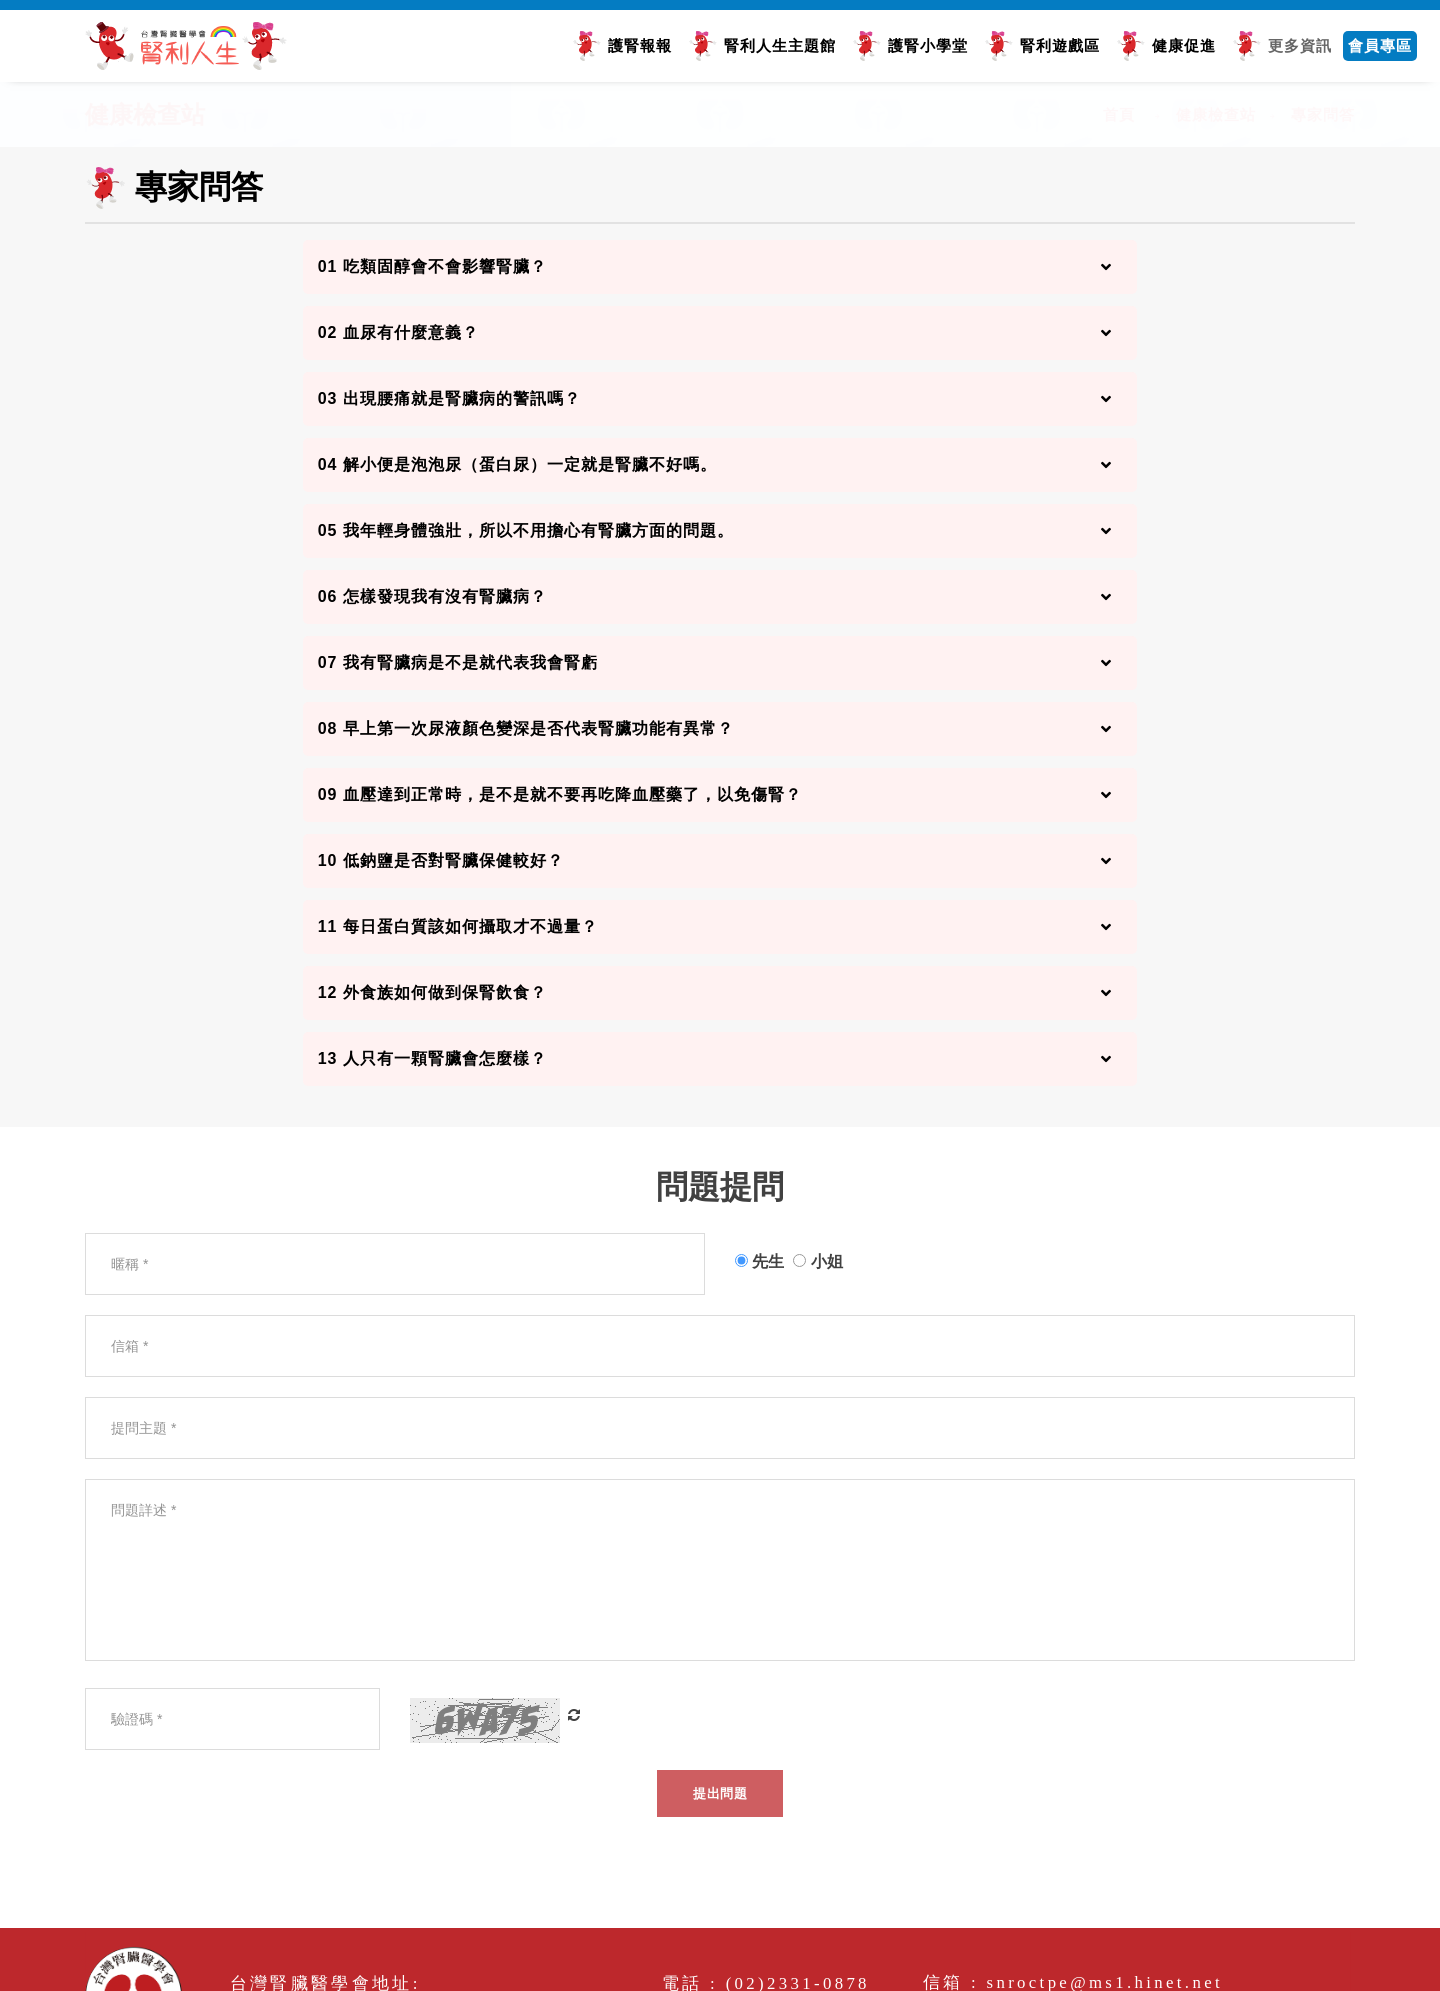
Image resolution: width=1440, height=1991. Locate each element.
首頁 (1119, 114)
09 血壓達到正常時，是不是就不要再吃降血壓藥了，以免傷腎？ (560, 794)
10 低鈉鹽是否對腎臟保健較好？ (441, 860)
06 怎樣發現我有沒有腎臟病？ (432, 596)
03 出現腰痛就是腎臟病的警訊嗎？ (449, 398)
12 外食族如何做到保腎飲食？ (432, 992)
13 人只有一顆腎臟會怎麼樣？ (432, 1058)
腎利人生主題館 (780, 45)
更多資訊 (1300, 45)
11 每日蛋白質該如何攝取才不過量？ (458, 926)
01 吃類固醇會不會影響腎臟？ (432, 266)
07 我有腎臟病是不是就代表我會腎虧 (458, 662)
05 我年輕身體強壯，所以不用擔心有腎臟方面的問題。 (526, 530)
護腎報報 (640, 45)
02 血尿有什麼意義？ (398, 332)
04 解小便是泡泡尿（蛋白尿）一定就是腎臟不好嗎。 (517, 464)
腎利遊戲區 (1060, 45)
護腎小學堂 (928, 45)
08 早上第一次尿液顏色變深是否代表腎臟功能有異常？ (526, 728)
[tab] (720, 267)
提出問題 (720, 1793)
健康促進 (1184, 45)
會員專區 (1380, 45)
